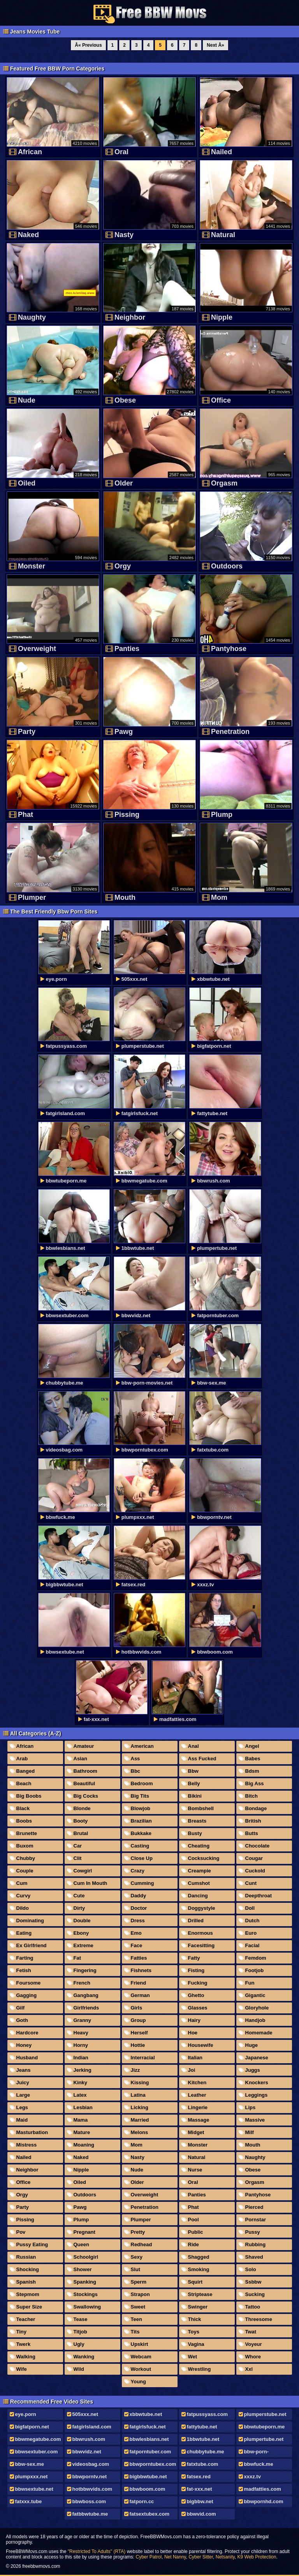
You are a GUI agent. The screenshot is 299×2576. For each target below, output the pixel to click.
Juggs (252, 2070)
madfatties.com (262, 2489)
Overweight (144, 2195)
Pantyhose (258, 2195)
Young (138, 2381)
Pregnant (84, 2232)
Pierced (254, 2207)
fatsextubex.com (150, 2514)
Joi (191, 2070)
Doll (250, 1908)
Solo (250, 2269)
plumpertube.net (264, 2439)
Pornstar (255, 2219)
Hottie (138, 2045)
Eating (24, 1933)
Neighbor (27, 2170)
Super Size (29, 2307)
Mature (82, 2132)
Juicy (22, 2082)
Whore (253, 2357)
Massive (255, 2120)
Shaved (254, 2257)
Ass (135, 1758)
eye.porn (25, 2414)
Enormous (200, 1933)
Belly (194, 1783)
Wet (192, 2357)
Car (78, 1846)
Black (23, 1808)
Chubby (25, 1858)
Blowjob (141, 1808)
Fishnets (141, 1970)
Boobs (24, 1821)
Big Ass (254, 1783)
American (142, 1746)
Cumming (142, 1883)
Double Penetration (80, 1922)
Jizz (135, 2070)
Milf (249, 2132)
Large (23, 2095)
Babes (252, 1758)
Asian (80, 1758)
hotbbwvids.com (92, 2489)
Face (136, 1945)
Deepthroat (258, 1896)
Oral (193, 2182)
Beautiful (84, 1783)
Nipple (81, 2170)
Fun (250, 1983)
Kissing (140, 2082)
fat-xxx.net (199, 2489)
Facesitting (201, 1945)
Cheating (199, 1846)
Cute (79, 1896)
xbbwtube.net (146, 2414)
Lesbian (83, 2107)
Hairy (194, 2020)
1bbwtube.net (203, 2439)
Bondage (256, 1808)
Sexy (136, 2257)
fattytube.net (202, 2427)
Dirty (79, 1908)
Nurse (195, 2170)
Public (195, 2232)
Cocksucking (204, 1858)
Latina (138, 2095)
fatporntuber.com (150, 2452)
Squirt (195, 2282)
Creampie (199, 1871)
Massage (198, 2120)
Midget (196, 2132)
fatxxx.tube (28, 2501)
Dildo (22, 1908)
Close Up (142, 1858)
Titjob (80, 2332)
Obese (253, 2170)
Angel (252, 1746)
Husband (27, 2057)
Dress (138, 1920)
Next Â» (215, 45)
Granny (82, 2020)
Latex (80, 2095)
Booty (81, 1821)
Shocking (27, 2269)
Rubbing (255, 2244)
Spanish (26, 2282)
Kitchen (197, 2082)
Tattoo (252, 2307)
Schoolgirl (86, 2257)
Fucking (198, 1983)
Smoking (198, 2269)
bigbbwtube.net (148, 2476)
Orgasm (254, 2182)
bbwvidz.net (86, 2452)
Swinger (198, 2307)
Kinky (80, 2082)
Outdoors (85, 2195)
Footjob (254, 1970)
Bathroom (85, 1771)
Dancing (198, 1896)
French (82, 1983)
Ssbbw (253, 2282)
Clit (78, 1858)
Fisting (196, 1970)
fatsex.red (199, 2476)
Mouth (252, 2145)
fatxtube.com (202, 2464)
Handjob (255, 2020)
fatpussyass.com (207, 2414)
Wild (79, 2369)
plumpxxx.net (31, 2476)
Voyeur (253, 2344)
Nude (137, 2170)
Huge (251, 2045)
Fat (77, 1958)
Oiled (80, 2182)
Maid (22, 2120)
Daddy (138, 1896)
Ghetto (196, 1995)
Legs (22, 2107)
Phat (193, 2207)
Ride (193, 2244)
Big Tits (140, 1796)
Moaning (84, 2145)
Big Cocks (86, 1796)
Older (137, 2182)
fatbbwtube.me (90, 2514)
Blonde (82, 1808)
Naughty (255, 2157)
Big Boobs (29, 1796)
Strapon (140, 2294)
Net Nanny (175, 2557)
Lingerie (198, 2107)
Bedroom (142, 1783)
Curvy (23, 1896)
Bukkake (141, 1833)
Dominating (30, 1920)
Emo (136, 1933)
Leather (197, 2095)
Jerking (82, 2070)
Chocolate (257, 1846)
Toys (193, 2332)
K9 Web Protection (256, 2557)
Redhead (141, 2244)
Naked (81, 2157)
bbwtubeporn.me (264, 2427)
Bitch (251, 1796)
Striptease (200, 2294)
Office (23, 2182)
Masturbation (32, 2132)
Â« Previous (88, 45)
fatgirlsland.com (91, 2427)
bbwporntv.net (89, 2476)
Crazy (137, 1871)
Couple (24, 1871)
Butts (251, 1833)
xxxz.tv (252, 2476)
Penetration (145, 2207)
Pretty (138, 2232)
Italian (195, 2057)
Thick (194, 2319)
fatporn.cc (142, 2501)
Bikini (195, 1796)
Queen (81, 2244)
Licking (140, 2107)
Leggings (256, 2095)
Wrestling (199, 2369)
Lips (250, 2107)
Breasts (197, 1821)
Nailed (24, 2157)
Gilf (20, 2008)
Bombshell (201, 1808)
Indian (81, 2057)
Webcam (141, 2357)
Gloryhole (257, 2008)
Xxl (249, 2369)
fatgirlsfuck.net (148, 2427)
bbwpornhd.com (263, 2501)
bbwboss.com (89, 2501)
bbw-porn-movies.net (253, 2453)
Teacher (25, 2319)
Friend (138, 1983)
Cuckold (255, 1871)
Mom (136, 2145)
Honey (24, 2045)
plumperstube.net (265, 2414)
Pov (21, 2232)
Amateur (84, 1746)
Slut (136, 2269)
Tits (135, 2332)
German (140, 1995)
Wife (21, 2369)
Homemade (259, 2033)
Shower (83, 2269)
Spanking (85, 2282)
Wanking (84, 2357)
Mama (81, 2120)
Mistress (26, 2145)
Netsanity (225, 2557)
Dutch (252, 1920)
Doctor (139, 1908)
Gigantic (255, 1995)
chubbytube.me (205, 2452)
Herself (139, 2033)
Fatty (194, 1958)
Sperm (138, 2282)
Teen (136, 2319)
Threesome (258, 2319)
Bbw (193, 1771)
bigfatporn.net (32, 2427)
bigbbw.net (200, 2501)
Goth (22, 2020)
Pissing (25, 2219)
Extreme (83, 1945)
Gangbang (86, 1995)
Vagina (196, 2344)
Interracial (143, 2057)
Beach (24, 1783)
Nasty (137, 2157)
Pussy (252, 2232)
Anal (193, 1746)
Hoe (193, 2033)
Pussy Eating (32, 2244)
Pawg (80, 2207)
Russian (26, 2257)
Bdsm (252, 1771)
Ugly (79, 2344)
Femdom (255, 1958)
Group (138, 2020)
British (253, 1821)
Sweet (138, 2307)
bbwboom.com (147, 2489)
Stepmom (27, 2294)
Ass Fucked (202, 1758)
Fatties (139, 1958)
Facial (252, 1945)
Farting (24, 1958)
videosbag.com (90, 2464)
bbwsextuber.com (36, 2452)
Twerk (23, 2344)
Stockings (86, 2294)
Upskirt (139, 2344)
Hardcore (27, 2033)
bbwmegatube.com (38, 2439)
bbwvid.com (201, 2514)
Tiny (21, 2332)
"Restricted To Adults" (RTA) (97, 2551)
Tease (81, 2319)
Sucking (255, 2294)
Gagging (26, 1995)
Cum (22, 1883)
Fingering (85, 1970)
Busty (195, 1833)
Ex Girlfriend (31, 1945)
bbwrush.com (89, 2439)
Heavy (81, 2033)
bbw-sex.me (29, 2464)
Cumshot (199, 1883)
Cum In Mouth (90, 1883)
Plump (81, 2219)
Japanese (256, 2057)
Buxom (24, 1846)
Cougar (254, 1858)
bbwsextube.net (34, 2489)
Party (22, 2207)
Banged (25, 1771)
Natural (197, 2157)
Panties (197, 2195)
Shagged (198, 2257)
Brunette (26, 1833)
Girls (136, 2008)
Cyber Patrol (149, 2557)
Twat (251, 2332)
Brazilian (141, 1821)
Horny (81, 2045)
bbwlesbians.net (149, 2439)
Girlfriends (86, 2008)
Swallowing (87, 2307)
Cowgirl (83, 1871)
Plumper (141, 2219)
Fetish (23, 1970)
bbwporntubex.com (153, 2464)
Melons (139, 2132)
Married (140, 2120)
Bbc (136, 1771)
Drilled (196, 1920)
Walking (25, 2357)
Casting (140, 1846)
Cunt (251, 1883)
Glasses (198, 2008)
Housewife (200, 2045)
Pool (193, 2219)
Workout (141, 2369)
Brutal (81, 1833)
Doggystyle (201, 1908)
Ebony (81, 1933)
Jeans (23, 2070)
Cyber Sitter (200, 2557)
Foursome (28, 1983)
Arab (22, 1758)
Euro (251, 1933)
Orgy (22, 2195)
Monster (198, 2145)
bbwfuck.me (258, 2464)
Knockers (256, 2082)
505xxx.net (85, 2414)
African (25, 1746)
